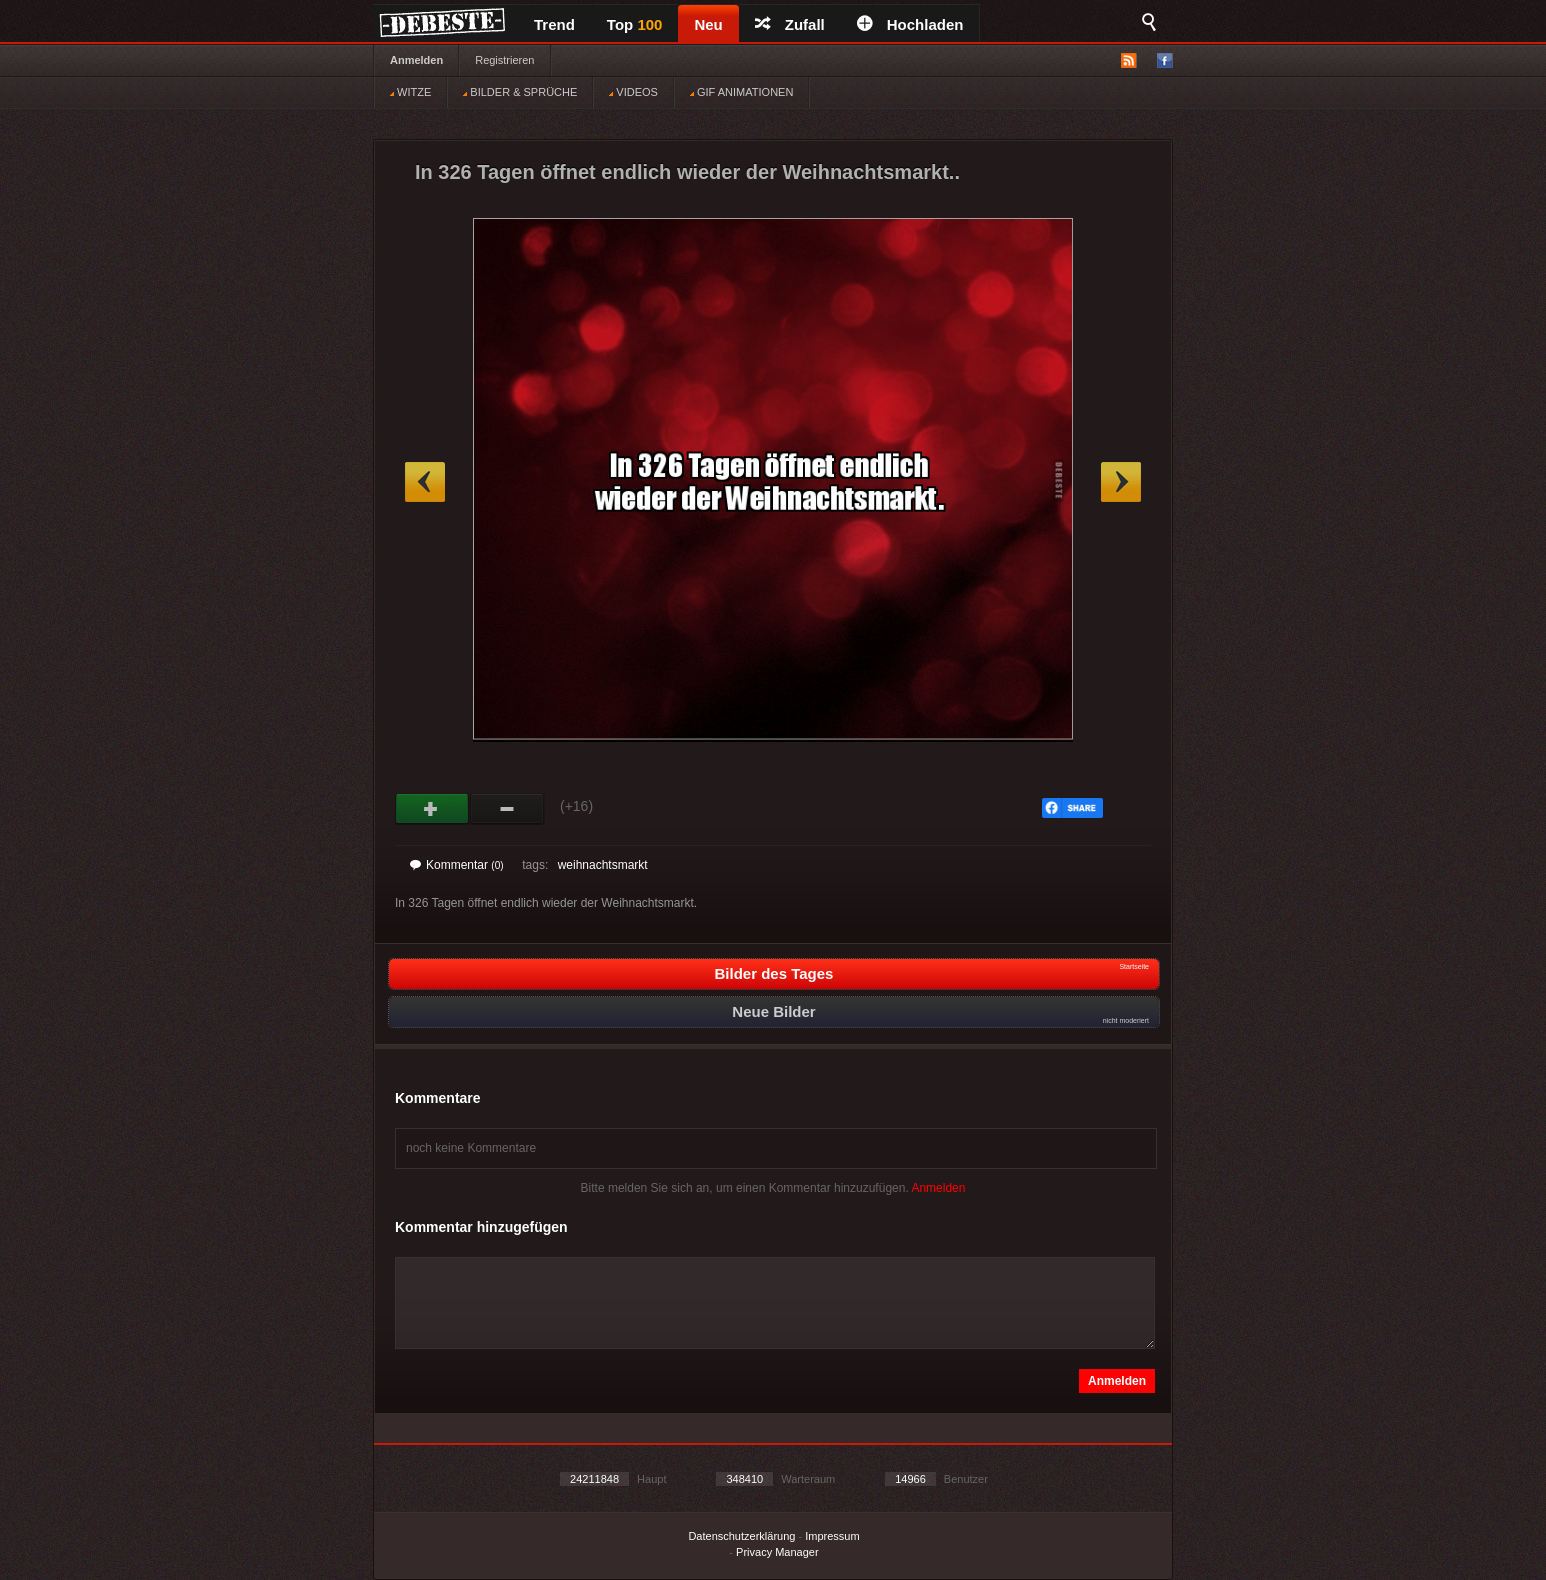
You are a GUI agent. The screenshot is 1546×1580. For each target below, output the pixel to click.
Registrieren (504, 60)
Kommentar (457, 865)
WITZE (410, 92)
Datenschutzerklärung (741, 1536)
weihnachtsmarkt (603, 865)
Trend (554, 24)
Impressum (832, 1536)
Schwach (507, 809)
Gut (432, 809)
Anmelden (416, 60)
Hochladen (910, 24)
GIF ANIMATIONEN (741, 92)
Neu (708, 24)
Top (635, 24)
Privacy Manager (777, 1552)
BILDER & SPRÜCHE (520, 92)
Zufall (790, 24)
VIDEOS (633, 92)
